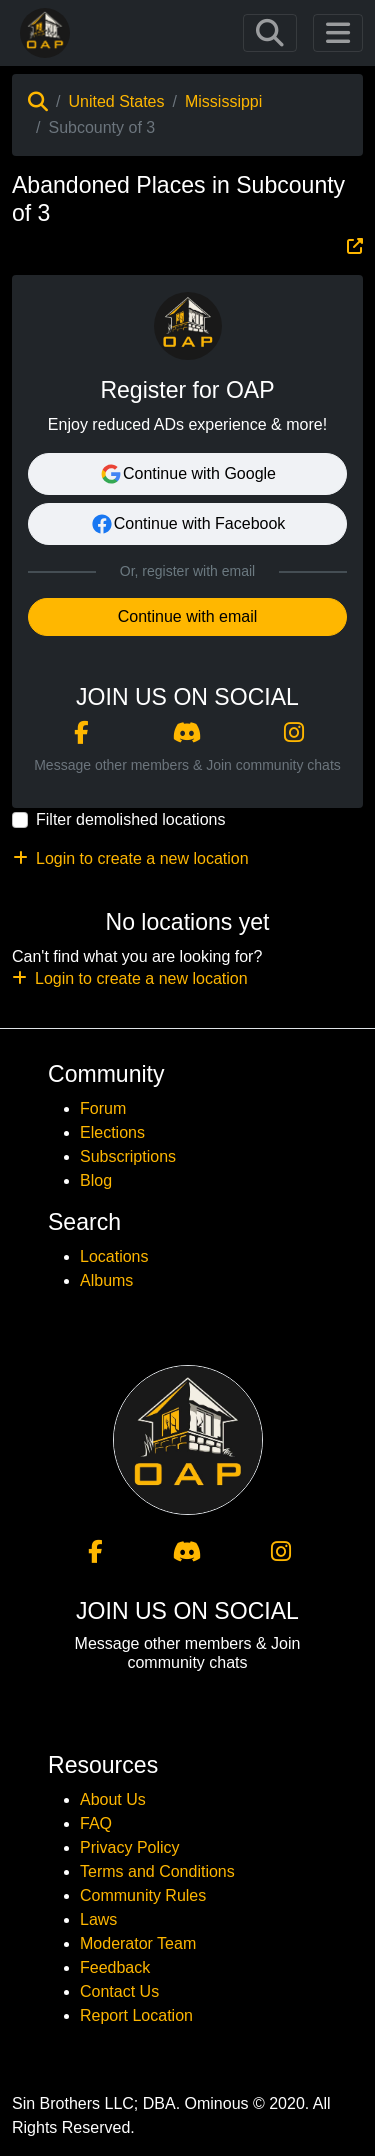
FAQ (96, 1823)
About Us (113, 1799)
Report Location (136, 2015)
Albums (106, 1280)
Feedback (115, 1967)
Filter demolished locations (130, 819)
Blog (96, 1180)
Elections (112, 1132)
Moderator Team (138, 1943)
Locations (114, 1256)
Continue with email (188, 616)
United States (116, 101)
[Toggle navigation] (270, 33)
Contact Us (119, 1991)
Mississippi (223, 101)
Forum (103, 1108)
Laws (98, 1919)
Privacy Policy (130, 1847)
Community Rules (143, 1895)
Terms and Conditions (157, 1871)
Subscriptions (128, 1156)
